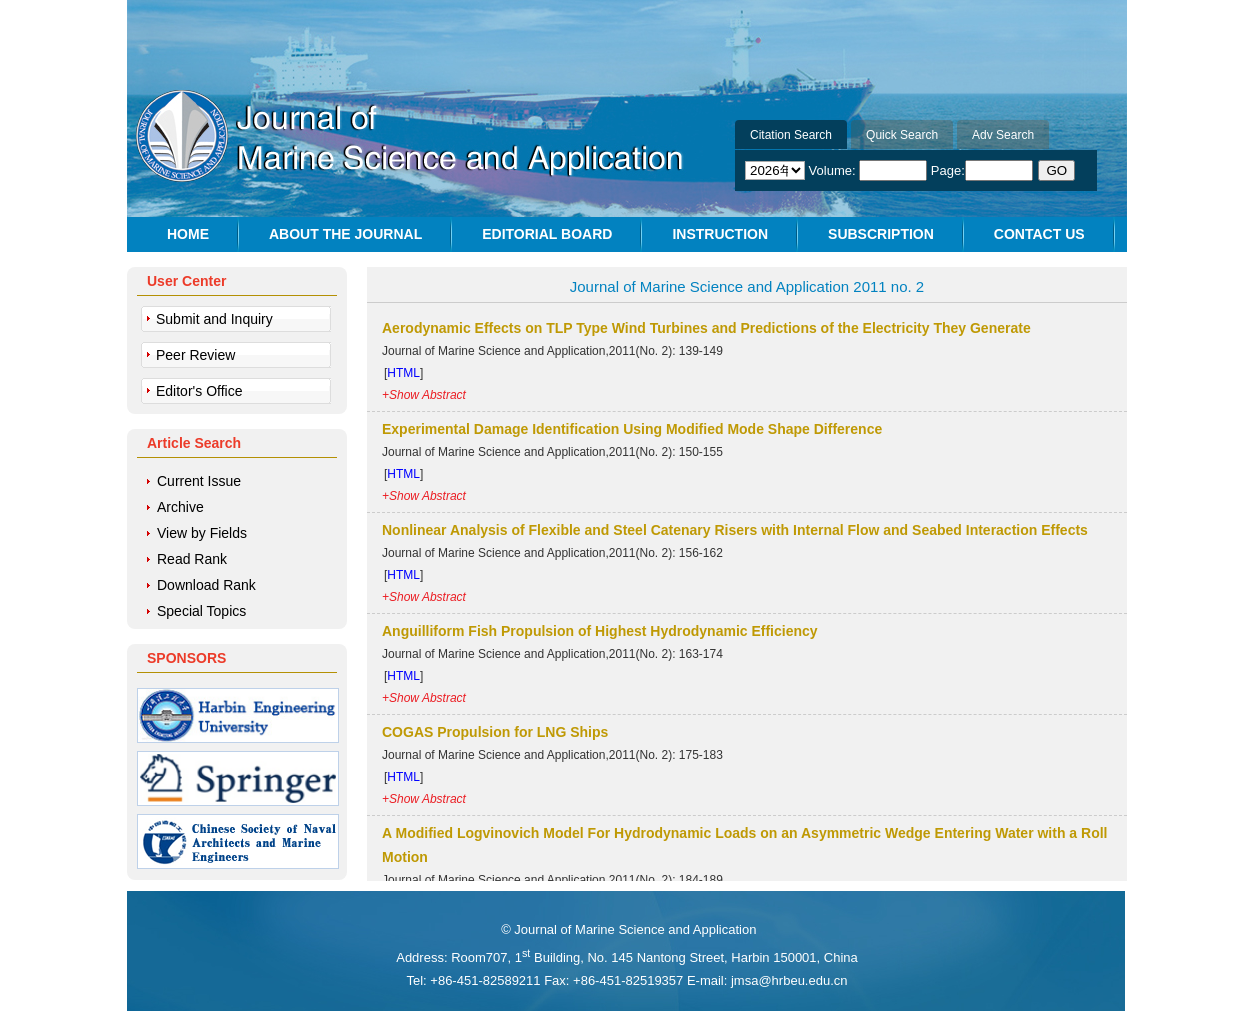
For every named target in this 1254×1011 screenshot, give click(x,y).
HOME (188, 234)
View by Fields (202, 533)
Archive (180, 507)
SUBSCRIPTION (881, 234)
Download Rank (206, 585)
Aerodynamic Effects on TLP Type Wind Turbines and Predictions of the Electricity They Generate (706, 328)
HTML (403, 373)
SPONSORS (186, 658)
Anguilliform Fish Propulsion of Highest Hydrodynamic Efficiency (600, 631)
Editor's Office (199, 391)
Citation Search (791, 135)
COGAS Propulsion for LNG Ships (495, 732)
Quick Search (902, 135)
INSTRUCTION (720, 234)
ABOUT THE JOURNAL (345, 234)
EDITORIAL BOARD (547, 234)
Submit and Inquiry (214, 319)
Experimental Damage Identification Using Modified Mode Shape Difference (632, 429)
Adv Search (1003, 135)
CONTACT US (1039, 234)
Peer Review (195, 355)
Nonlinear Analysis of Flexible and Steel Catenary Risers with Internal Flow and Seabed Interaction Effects (735, 530)
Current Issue (199, 481)
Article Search (194, 443)
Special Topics (201, 611)
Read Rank (192, 559)
